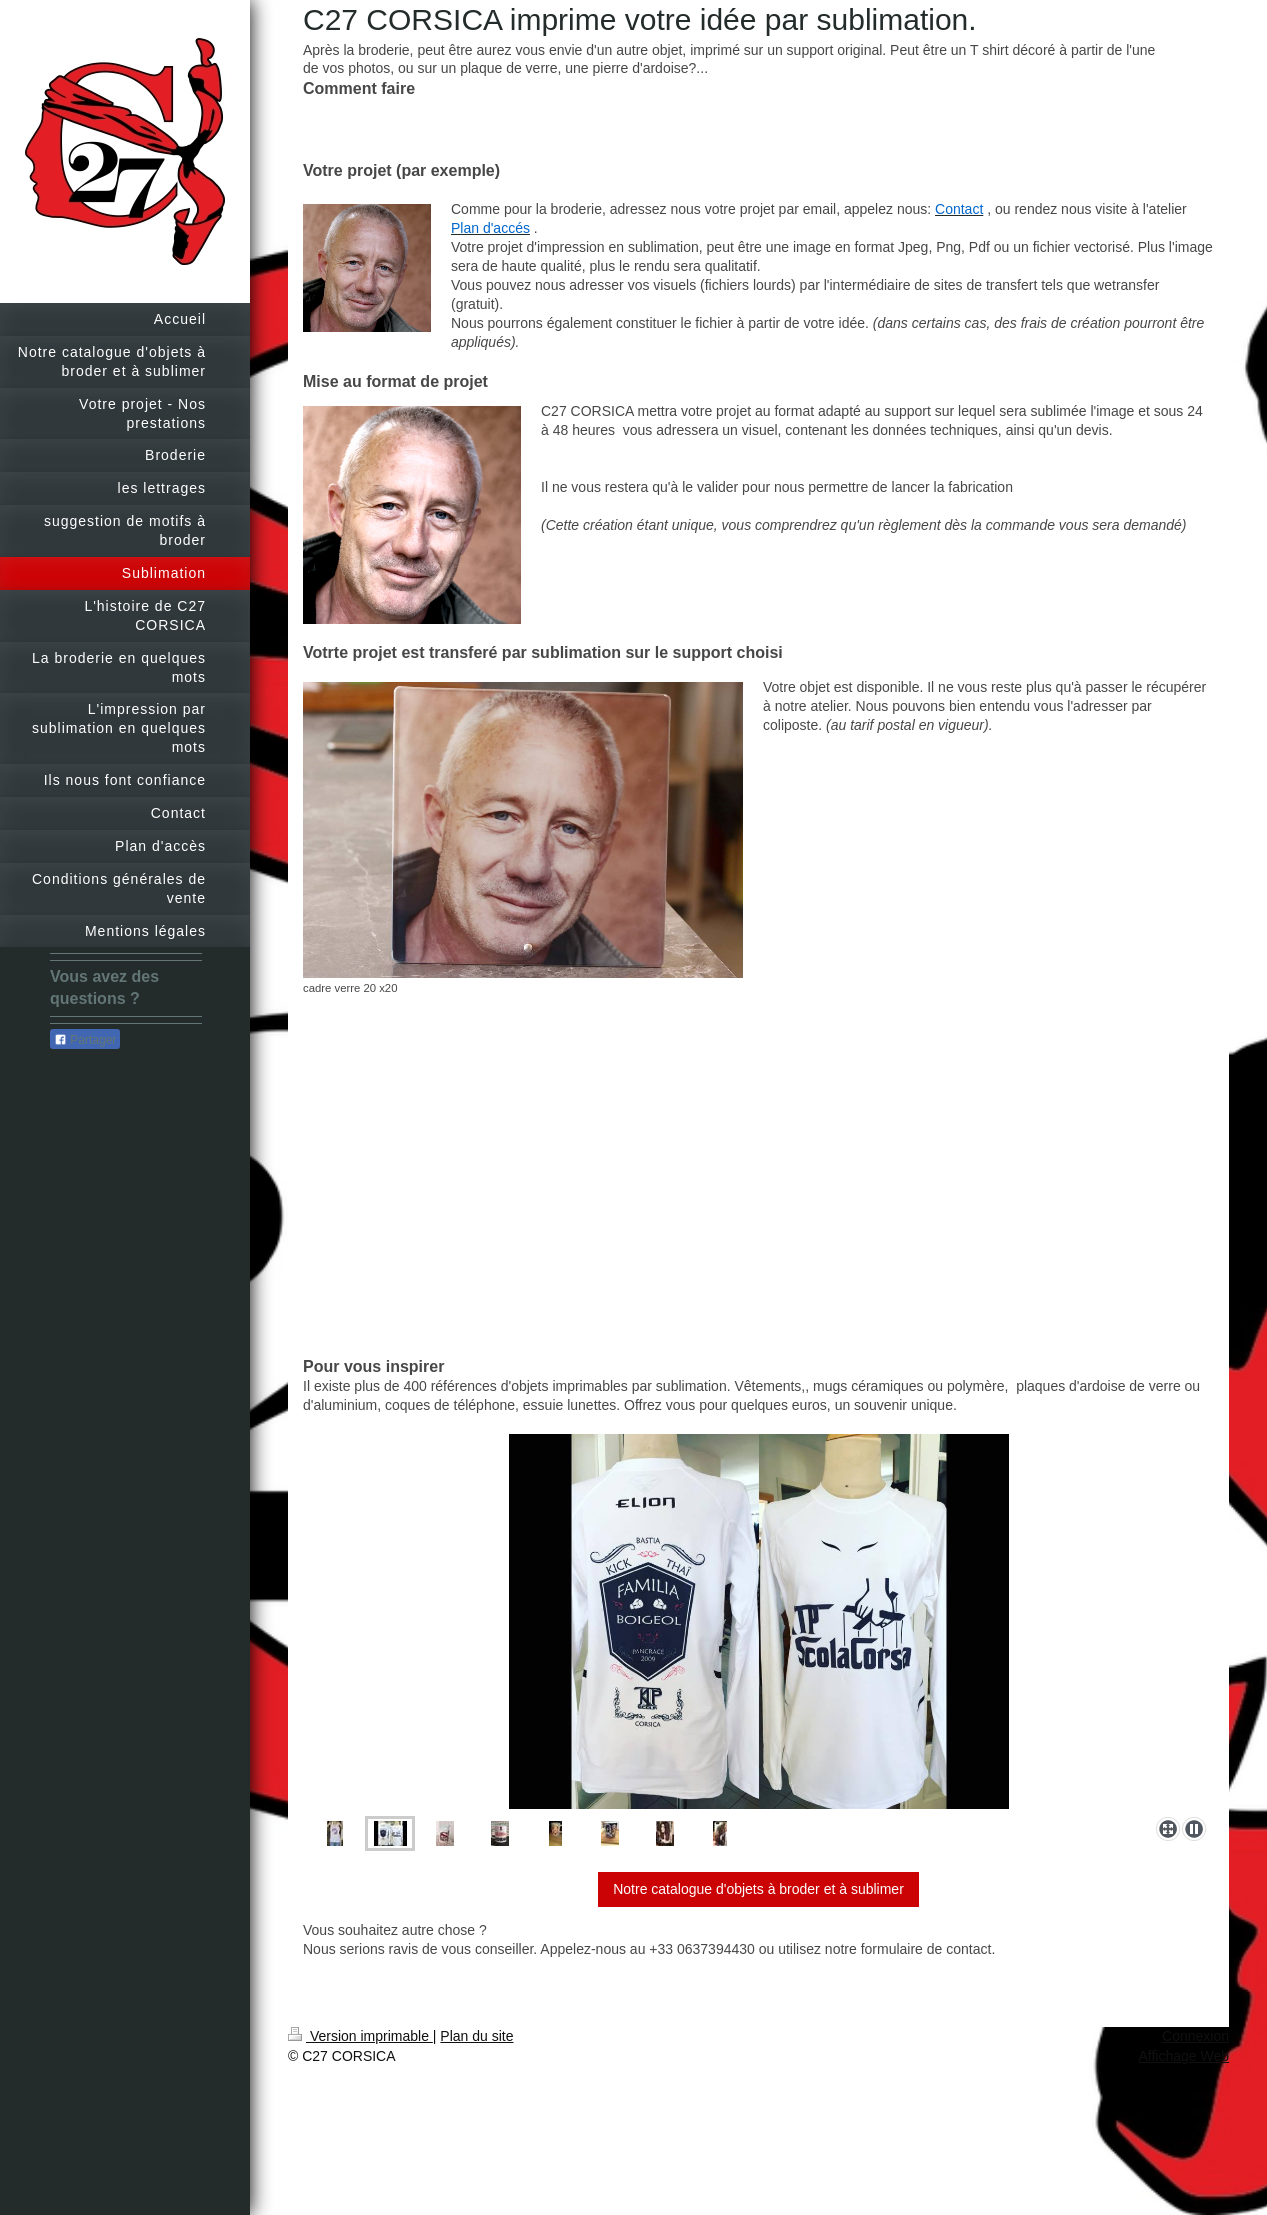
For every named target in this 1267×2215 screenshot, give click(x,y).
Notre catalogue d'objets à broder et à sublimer (758, 1889)
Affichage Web (1183, 2056)
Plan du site (476, 2036)
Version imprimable (360, 2036)
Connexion (1195, 2036)
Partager (85, 1040)
